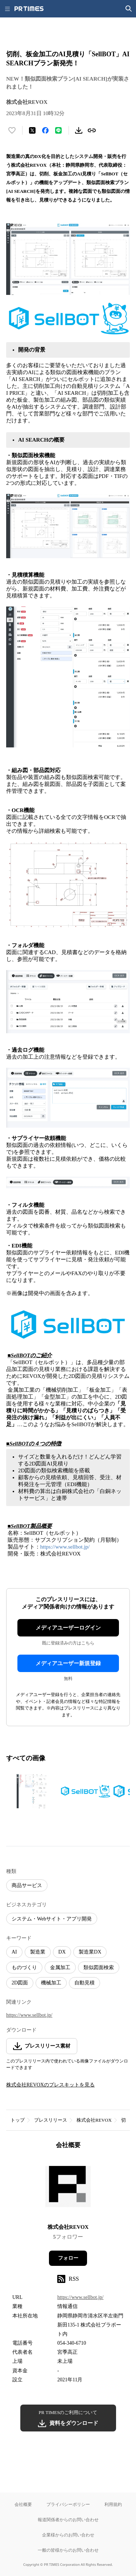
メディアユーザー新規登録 (68, 1663)
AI (14, 1952)
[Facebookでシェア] (45, 130)
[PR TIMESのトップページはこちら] (29, 9)
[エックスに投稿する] (32, 130)
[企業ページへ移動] (68, 2189)
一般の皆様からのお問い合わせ (68, 2550)
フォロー (68, 2258)
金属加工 (60, 1967)
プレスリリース (50, 2120)
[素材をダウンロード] (79, 130)
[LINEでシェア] (58, 130)
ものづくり (24, 1967)
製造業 (37, 1952)
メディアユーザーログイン (68, 1628)
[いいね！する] (12, 130)
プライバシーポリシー (68, 2504)
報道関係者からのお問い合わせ (68, 2519)
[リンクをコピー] (92, 130)
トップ (18, 2120)
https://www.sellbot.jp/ (65, 1547)
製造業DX (90, 1952)
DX (62, 1952)
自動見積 (84, 1982)
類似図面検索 (98, 1967)
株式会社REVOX (94, 2120)
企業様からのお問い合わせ (68, 2535)
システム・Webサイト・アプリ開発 (52, 1919)
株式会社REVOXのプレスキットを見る (50, 2085)
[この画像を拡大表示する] (31, 1791)
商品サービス (27, 1885)
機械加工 (51, 1982)
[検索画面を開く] (128, 8)
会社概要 (23, 2504)
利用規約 (113, 2504)
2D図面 (20, 1982)
